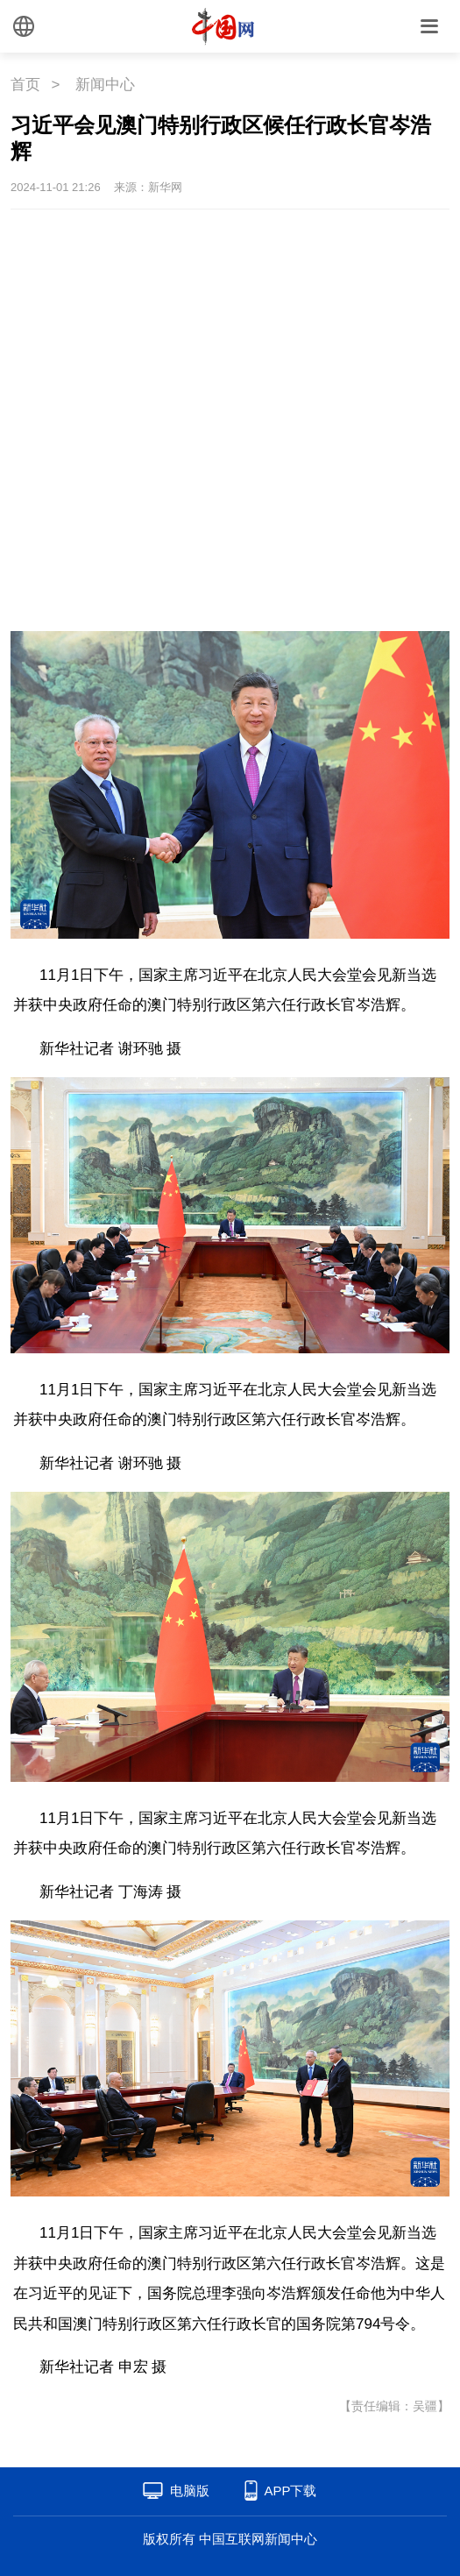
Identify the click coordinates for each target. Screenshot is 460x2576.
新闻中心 (105, 84)
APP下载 (290, 2490)
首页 (25, 84)
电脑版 (189, 2490)
